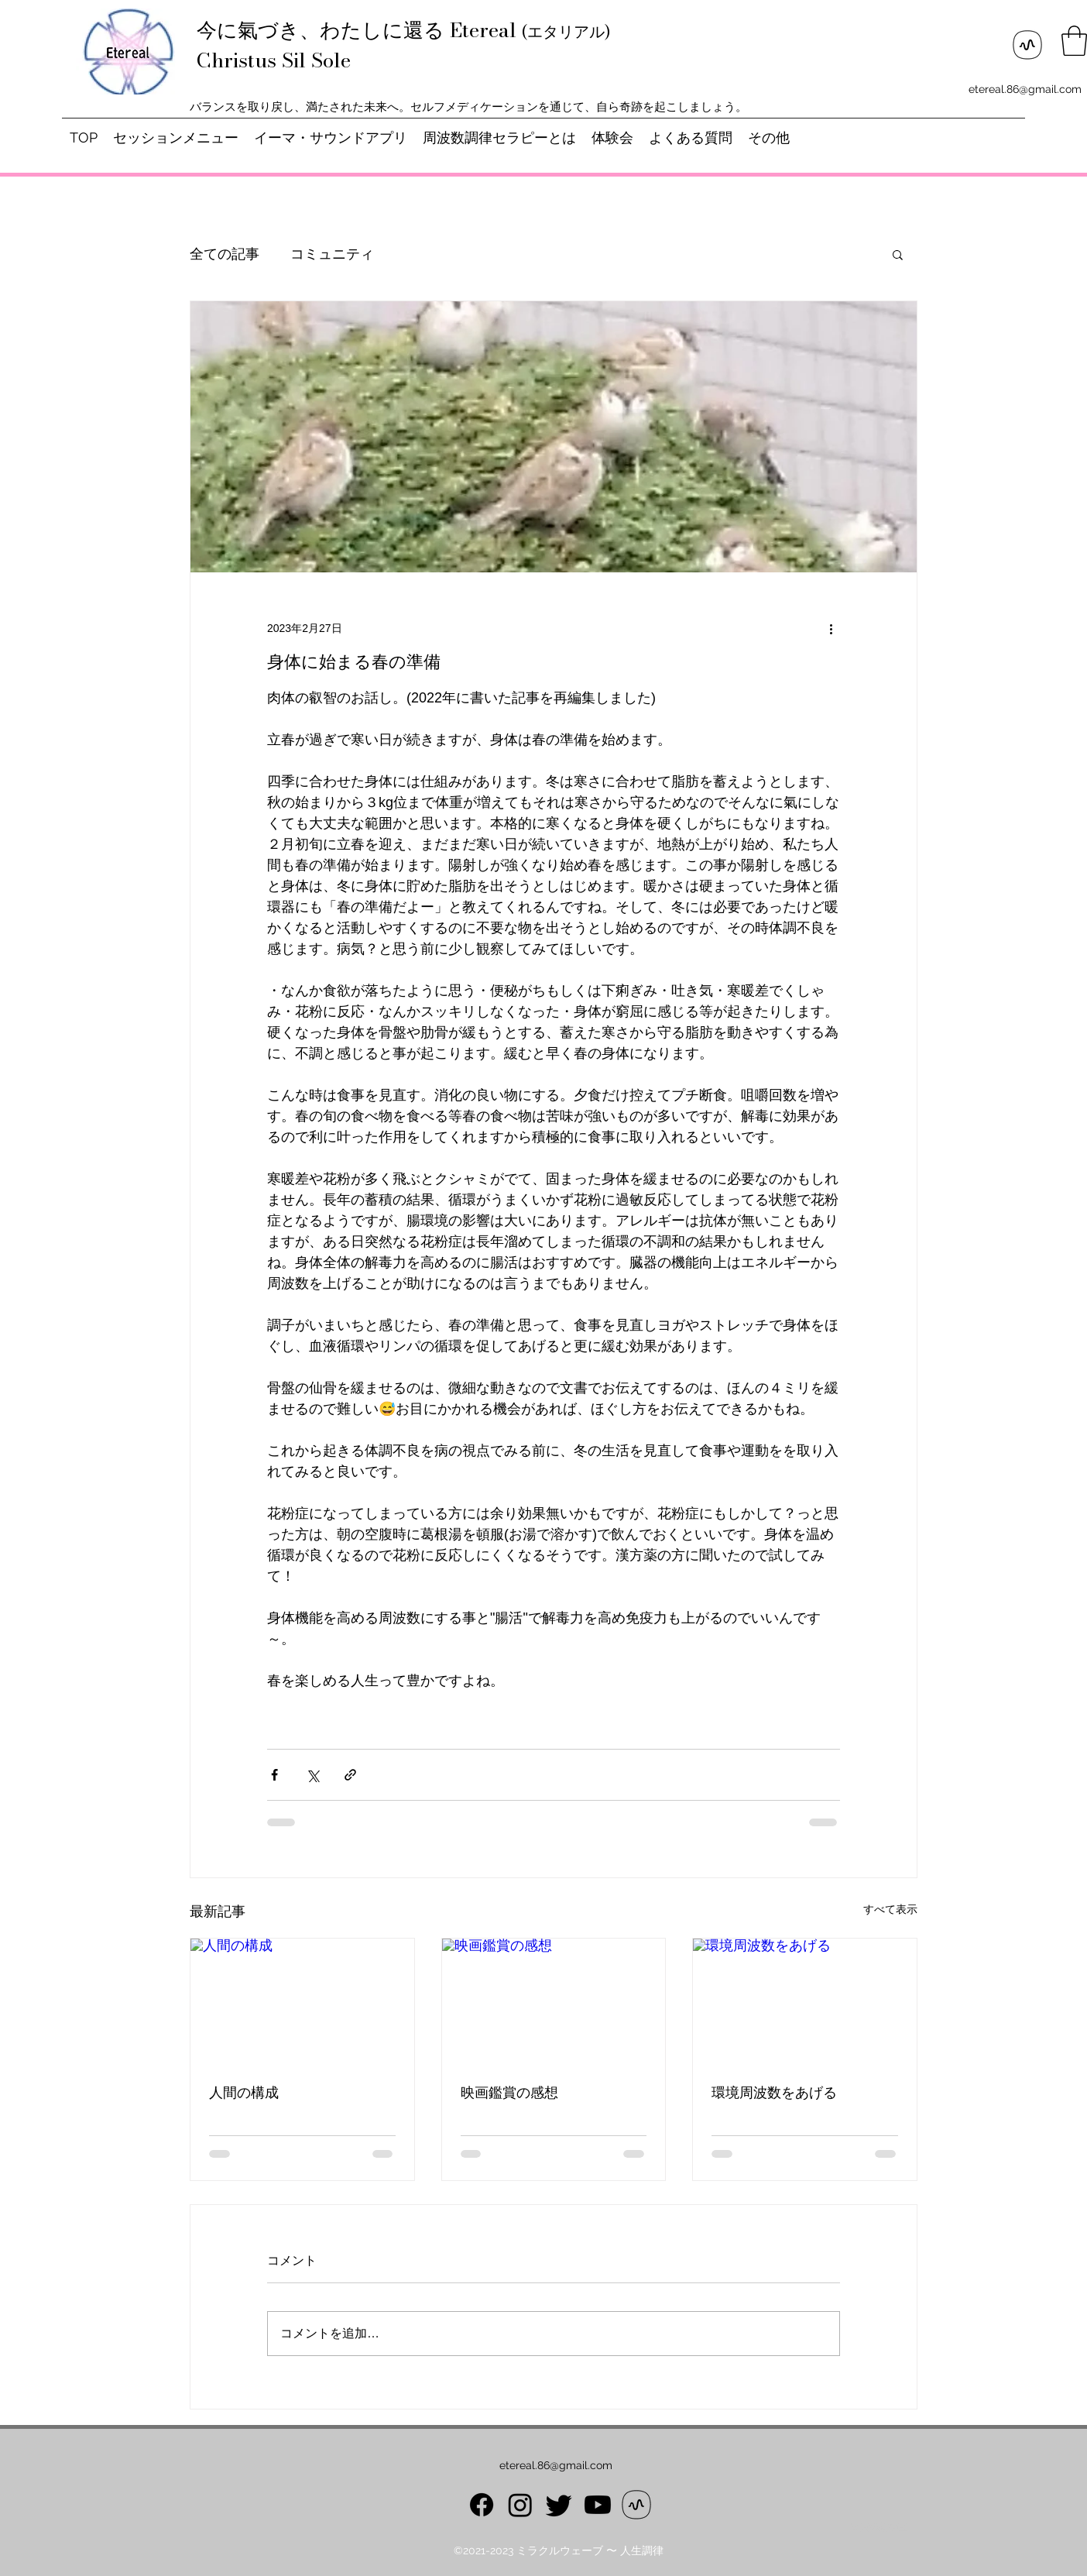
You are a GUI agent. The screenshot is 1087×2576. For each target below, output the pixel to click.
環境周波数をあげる (774, 2092)
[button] (1074, 41)
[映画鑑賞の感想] (554, 2001)
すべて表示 (890, 1909)
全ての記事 (224, 254)
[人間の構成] (302, 2001)
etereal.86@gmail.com (1025, 89)
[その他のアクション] (830, 628)
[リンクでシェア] (350, 1774)
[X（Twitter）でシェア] (312, 1774)
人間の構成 (244, 2092)
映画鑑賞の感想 (509, 2092)
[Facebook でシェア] (274, 1774)
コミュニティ (332, 254)
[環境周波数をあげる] (805, 2001)
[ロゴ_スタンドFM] (1027, 44)
